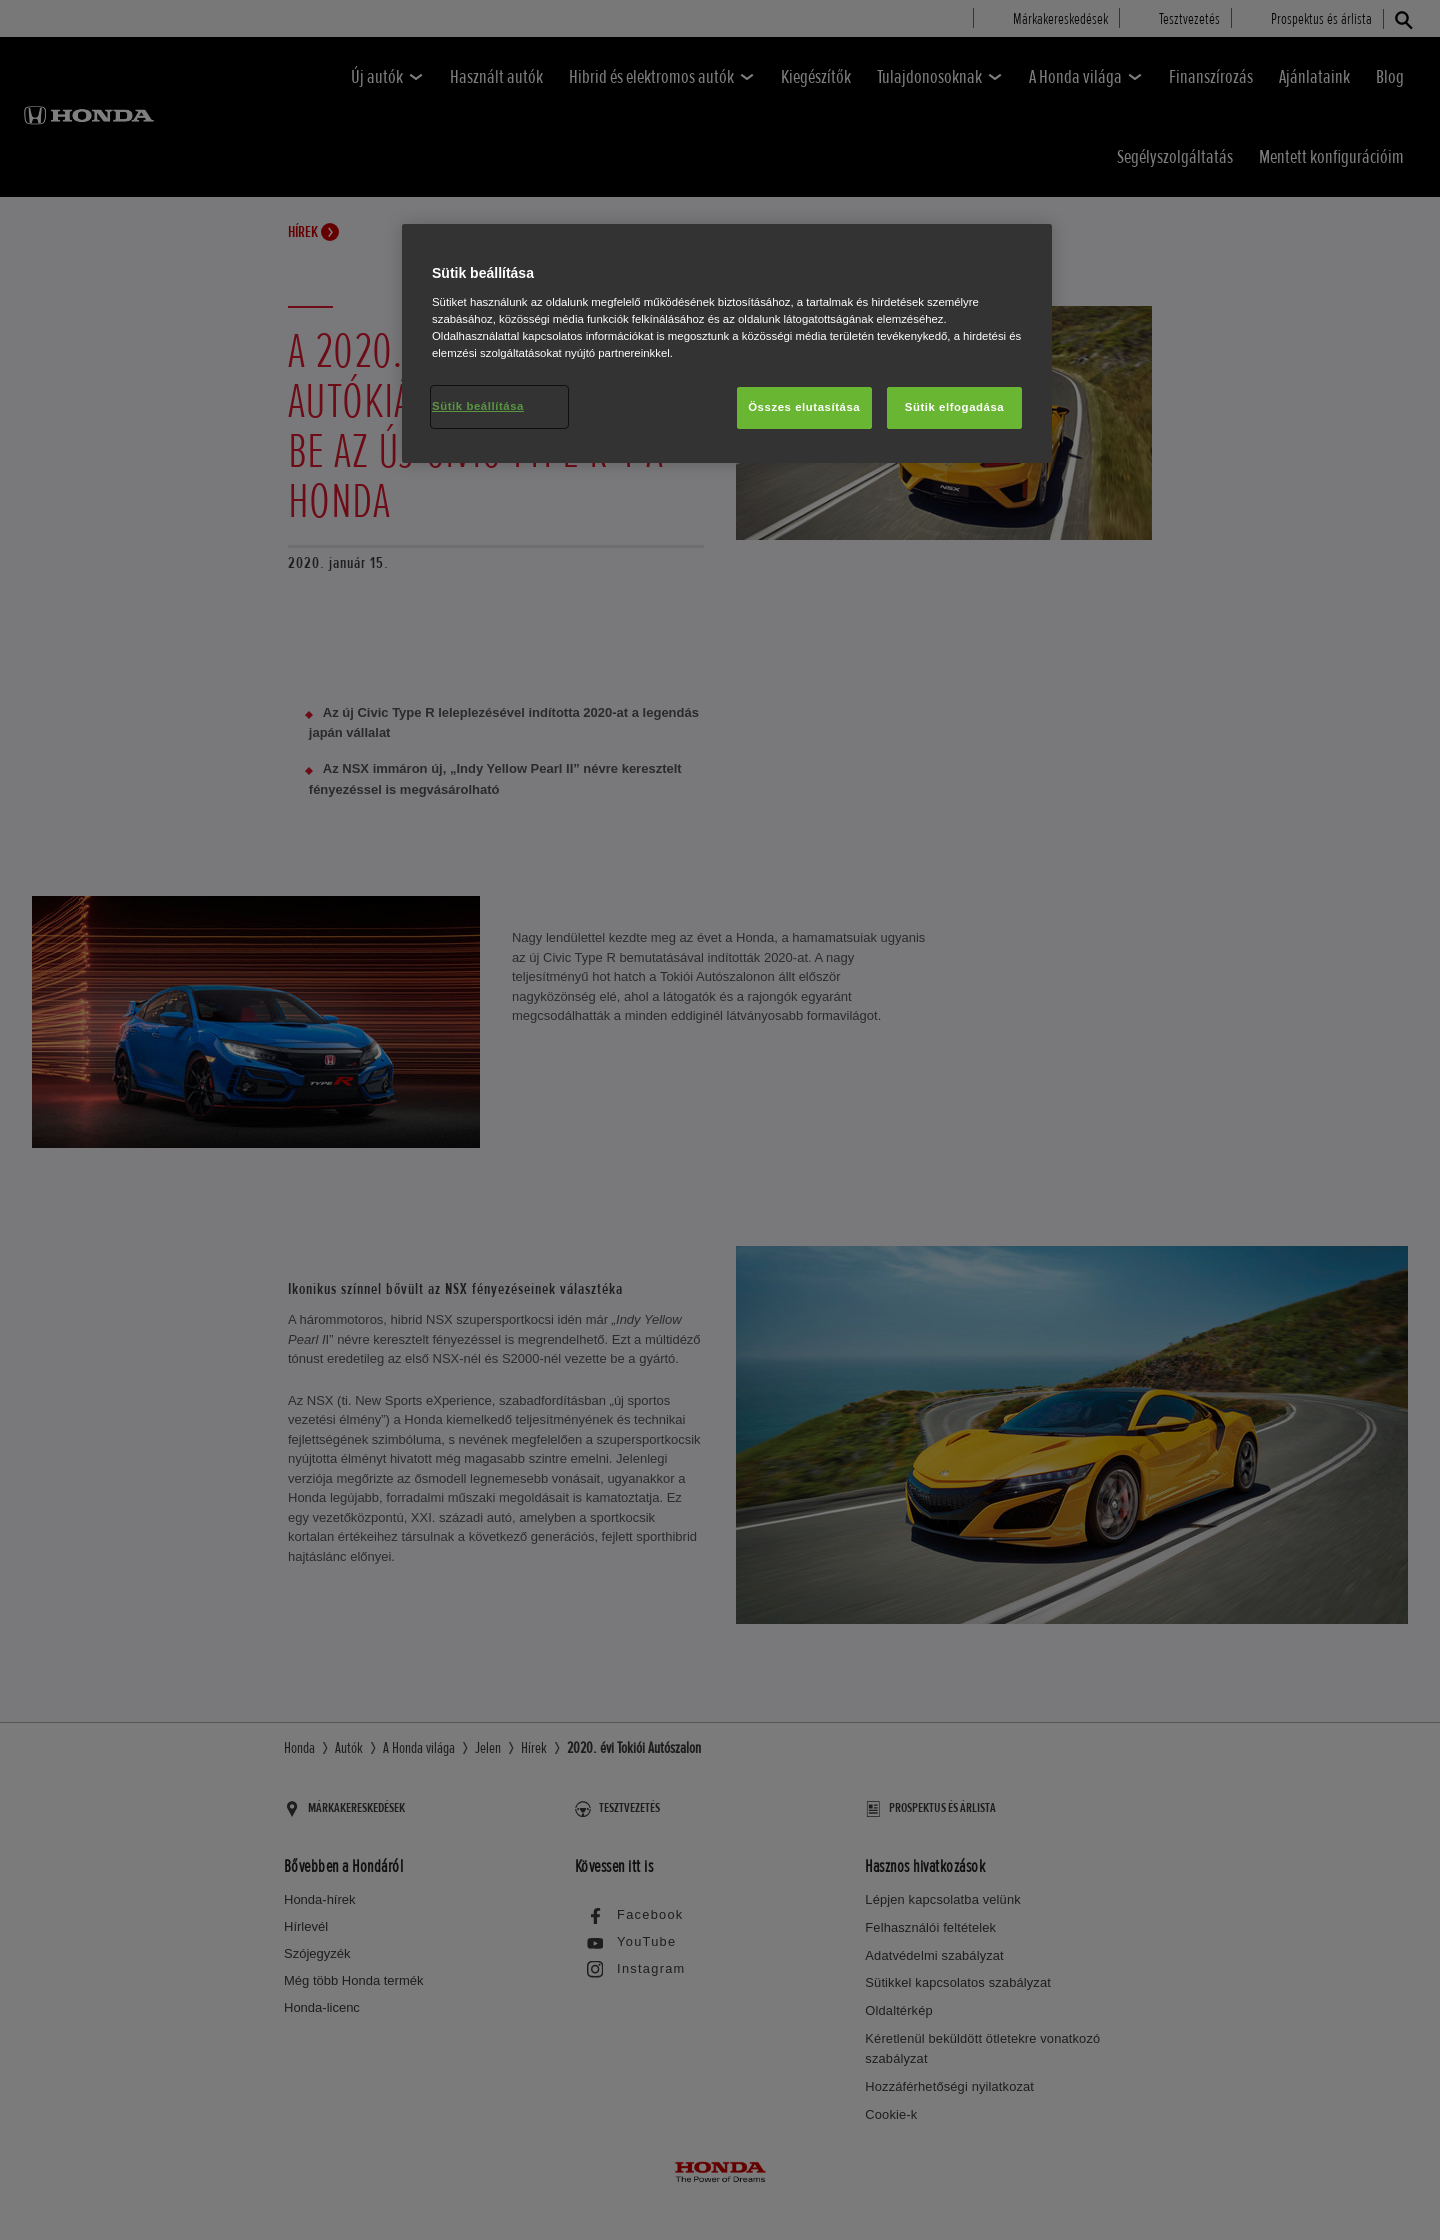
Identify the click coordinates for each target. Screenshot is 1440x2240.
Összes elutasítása (804, 407)
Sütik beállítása (478, 406)
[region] (727, 343)
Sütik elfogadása (955, 407)
